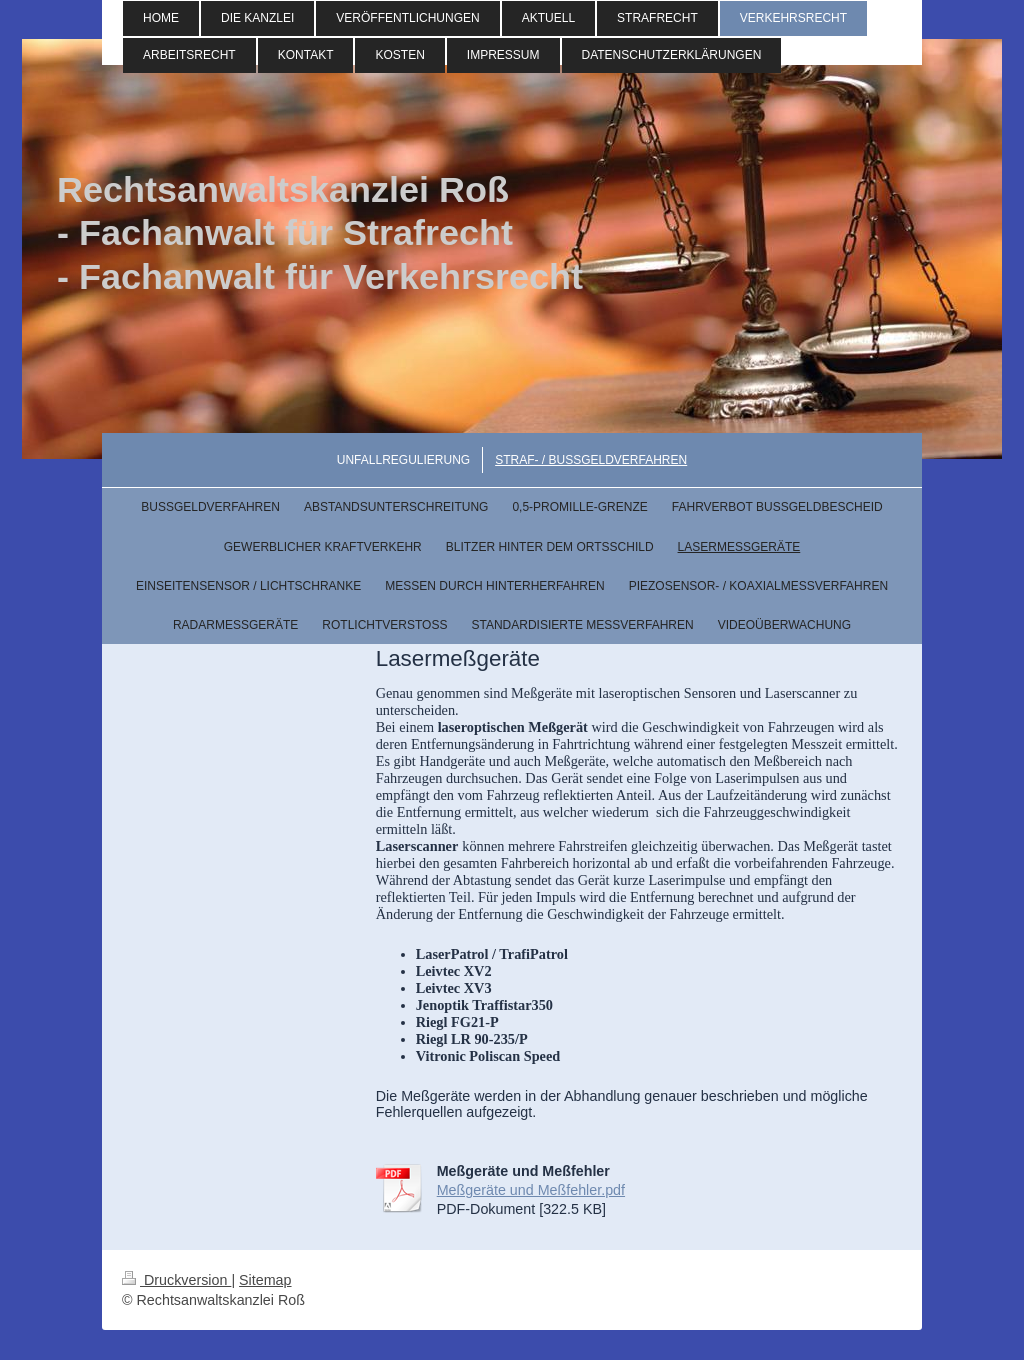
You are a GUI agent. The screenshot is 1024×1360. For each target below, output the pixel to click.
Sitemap (265, 1280)
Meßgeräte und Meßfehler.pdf (531, 1190)
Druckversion (176, 1280)
